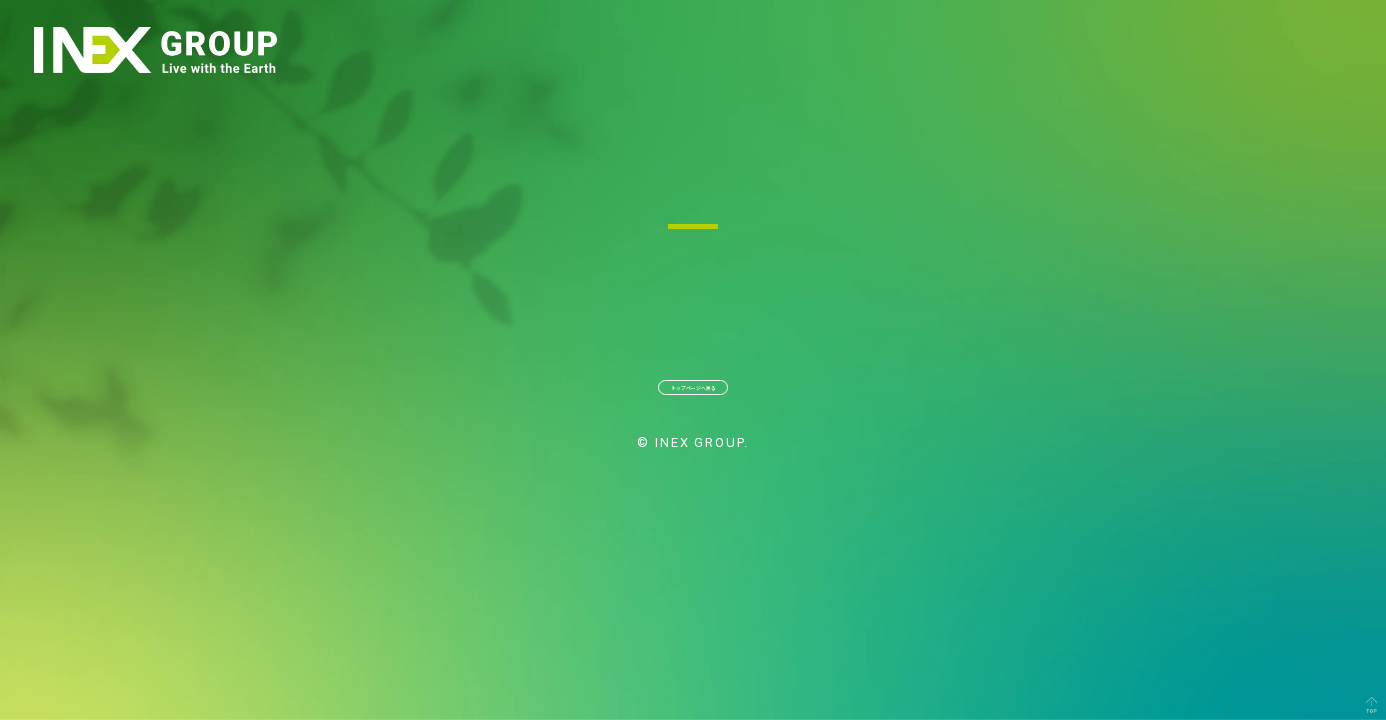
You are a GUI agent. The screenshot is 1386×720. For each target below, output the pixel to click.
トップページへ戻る (693, 402)
